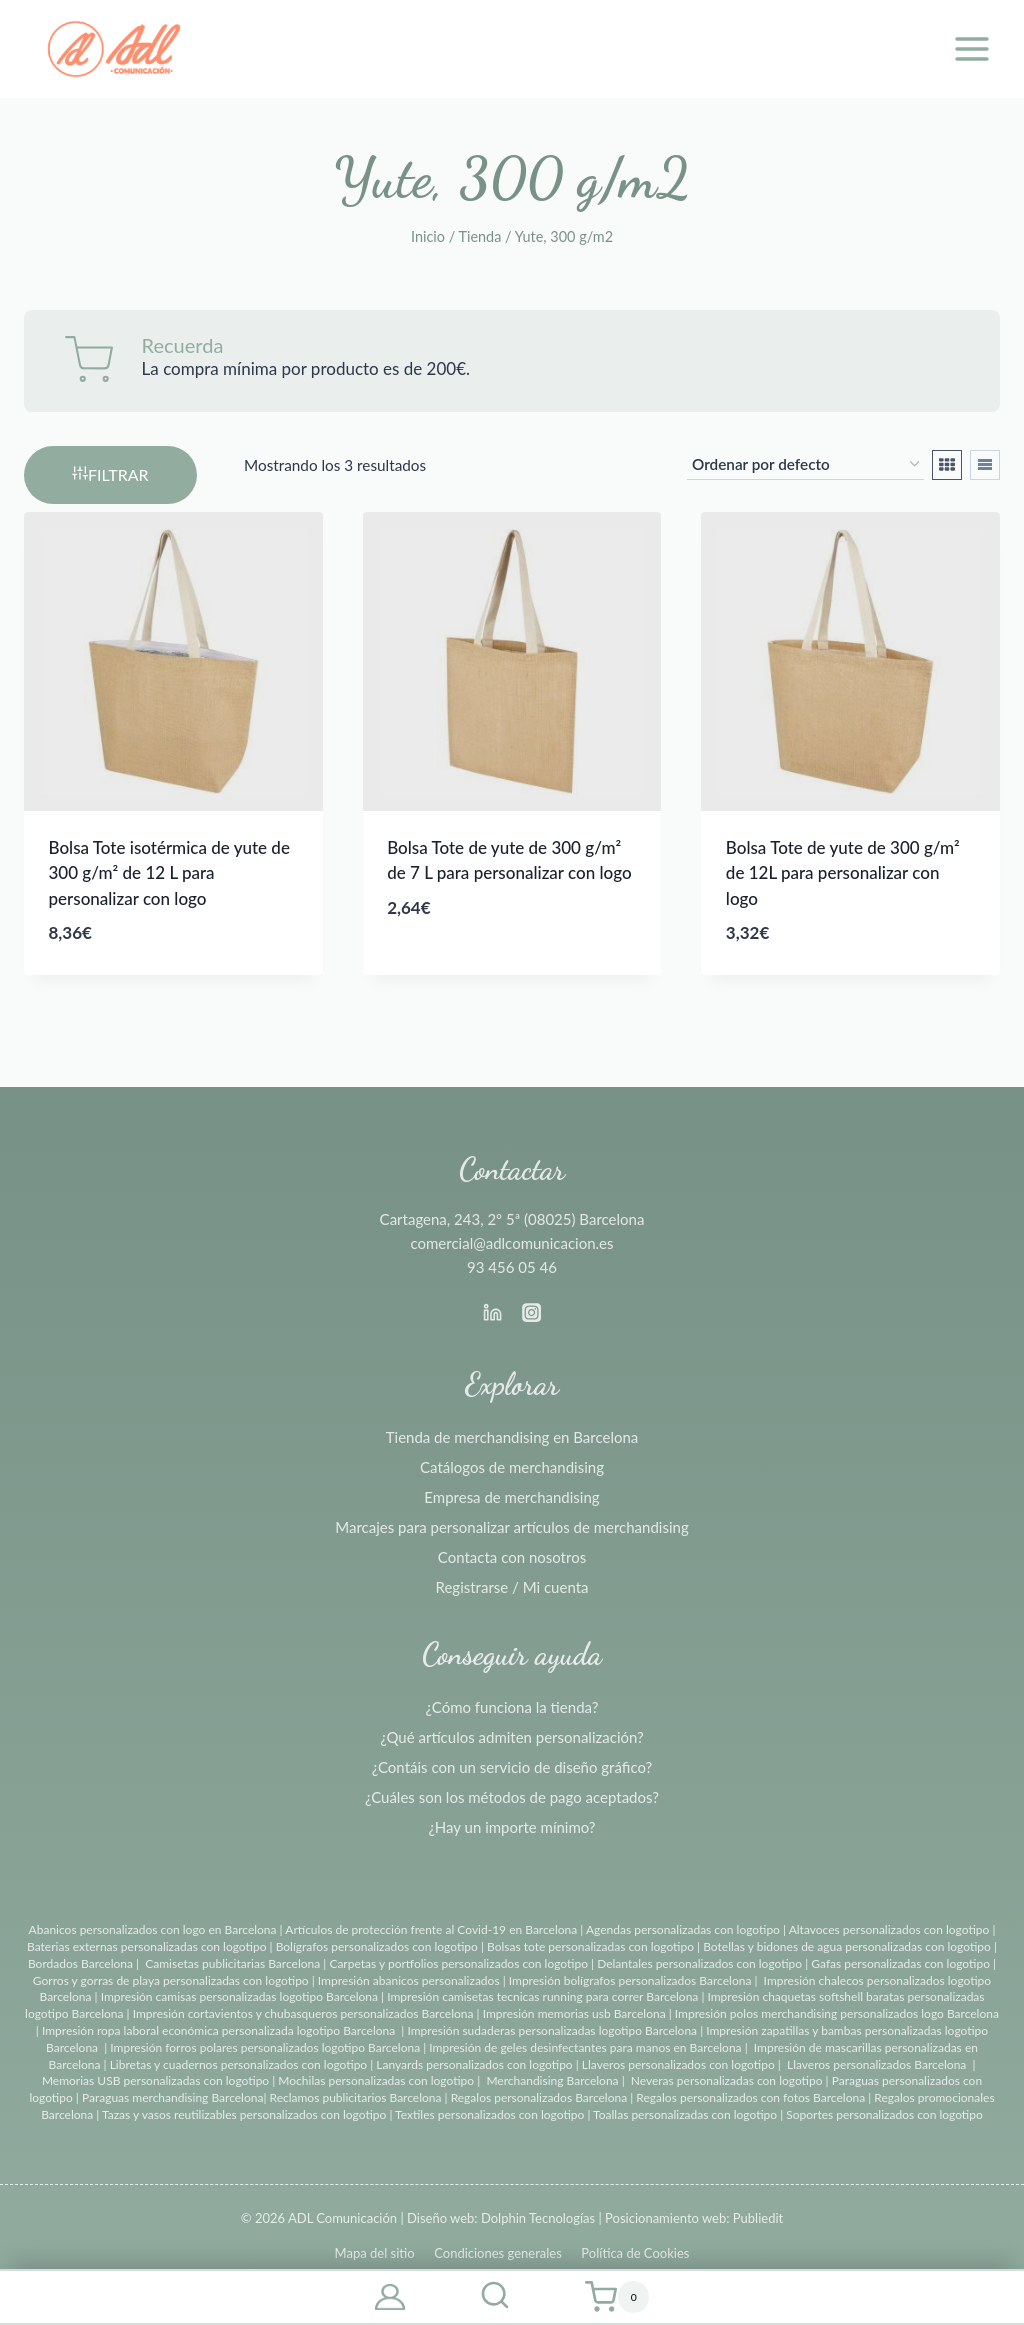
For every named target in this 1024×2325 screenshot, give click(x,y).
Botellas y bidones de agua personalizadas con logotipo (847, 1946)
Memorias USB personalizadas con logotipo (155, 2080)
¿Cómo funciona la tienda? (512, 1707)
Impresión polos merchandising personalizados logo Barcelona (837, 2013)
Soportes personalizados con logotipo (884, 2114)
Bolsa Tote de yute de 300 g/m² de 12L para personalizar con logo (843, 873)
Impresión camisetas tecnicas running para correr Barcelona (542, 1996)
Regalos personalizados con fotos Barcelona (750, 2097)
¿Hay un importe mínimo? (511, 1827)
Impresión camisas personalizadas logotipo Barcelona (239, 1996)
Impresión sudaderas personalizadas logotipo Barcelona (552, 2030)
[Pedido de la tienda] (805, 465)
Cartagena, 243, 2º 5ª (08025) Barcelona (512, 1219)
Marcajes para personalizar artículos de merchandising (511, 1527)
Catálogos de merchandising (512, 1467)
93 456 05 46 (512, 1267)
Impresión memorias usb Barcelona (574, 2013)
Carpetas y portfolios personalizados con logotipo (458, 1963)
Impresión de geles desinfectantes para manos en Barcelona (585, 2047)
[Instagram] (531, 1313)
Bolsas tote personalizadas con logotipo (590, 1946)
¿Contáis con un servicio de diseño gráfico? (512, 1767)
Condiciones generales (498, 2253)
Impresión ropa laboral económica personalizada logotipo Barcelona (218, 2030)
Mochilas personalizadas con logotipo (376, 2080)
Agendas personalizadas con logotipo (683, 1929)
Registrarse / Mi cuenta (512, 1587)
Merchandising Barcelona (552, 2080)
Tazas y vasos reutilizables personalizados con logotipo (244, 2114)
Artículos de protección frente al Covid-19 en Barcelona (431, 1929)
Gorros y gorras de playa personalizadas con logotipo (171, 1980)
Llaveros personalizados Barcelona (876, 2064)
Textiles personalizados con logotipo (489, 2114)
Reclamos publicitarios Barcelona (356, 2097)
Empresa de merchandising (511, 1497)
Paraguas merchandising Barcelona (172, 2097)
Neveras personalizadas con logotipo (727, 2080)
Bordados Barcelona (80, 1963)
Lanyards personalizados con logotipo (474, 2064)
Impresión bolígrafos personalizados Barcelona (630, 1980)
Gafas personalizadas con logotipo (899, 1963)
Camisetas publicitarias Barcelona (232, 1963)
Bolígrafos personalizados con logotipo (375, 1946)
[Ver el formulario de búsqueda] (495, 2297)
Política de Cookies (635, 2253)
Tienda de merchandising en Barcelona (512, 1437)
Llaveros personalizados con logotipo (678, 2064)
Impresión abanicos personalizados (410, 1980)
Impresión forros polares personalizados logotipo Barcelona (265, 2047)
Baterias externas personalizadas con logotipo (146, 1946)
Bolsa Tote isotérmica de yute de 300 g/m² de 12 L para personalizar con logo (169, 873)
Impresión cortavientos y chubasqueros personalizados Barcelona (303, 2013)
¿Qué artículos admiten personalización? (511, 1737)
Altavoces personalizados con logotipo (889, 1929)
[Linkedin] (493, 1313)
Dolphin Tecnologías (538, 2218)
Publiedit (758, 2218)
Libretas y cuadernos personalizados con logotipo (238, 2064)
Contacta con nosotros (512, 1557)
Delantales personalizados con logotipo (699, 1963)
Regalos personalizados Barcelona (539, 2097)
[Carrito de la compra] (617, 2297)
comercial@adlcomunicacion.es (511, 1243)
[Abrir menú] (971, 48)
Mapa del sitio (375, 2253)
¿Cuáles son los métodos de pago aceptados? (512, 1797)
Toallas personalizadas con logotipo (685, 2114)
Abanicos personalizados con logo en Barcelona (153, 1929)
